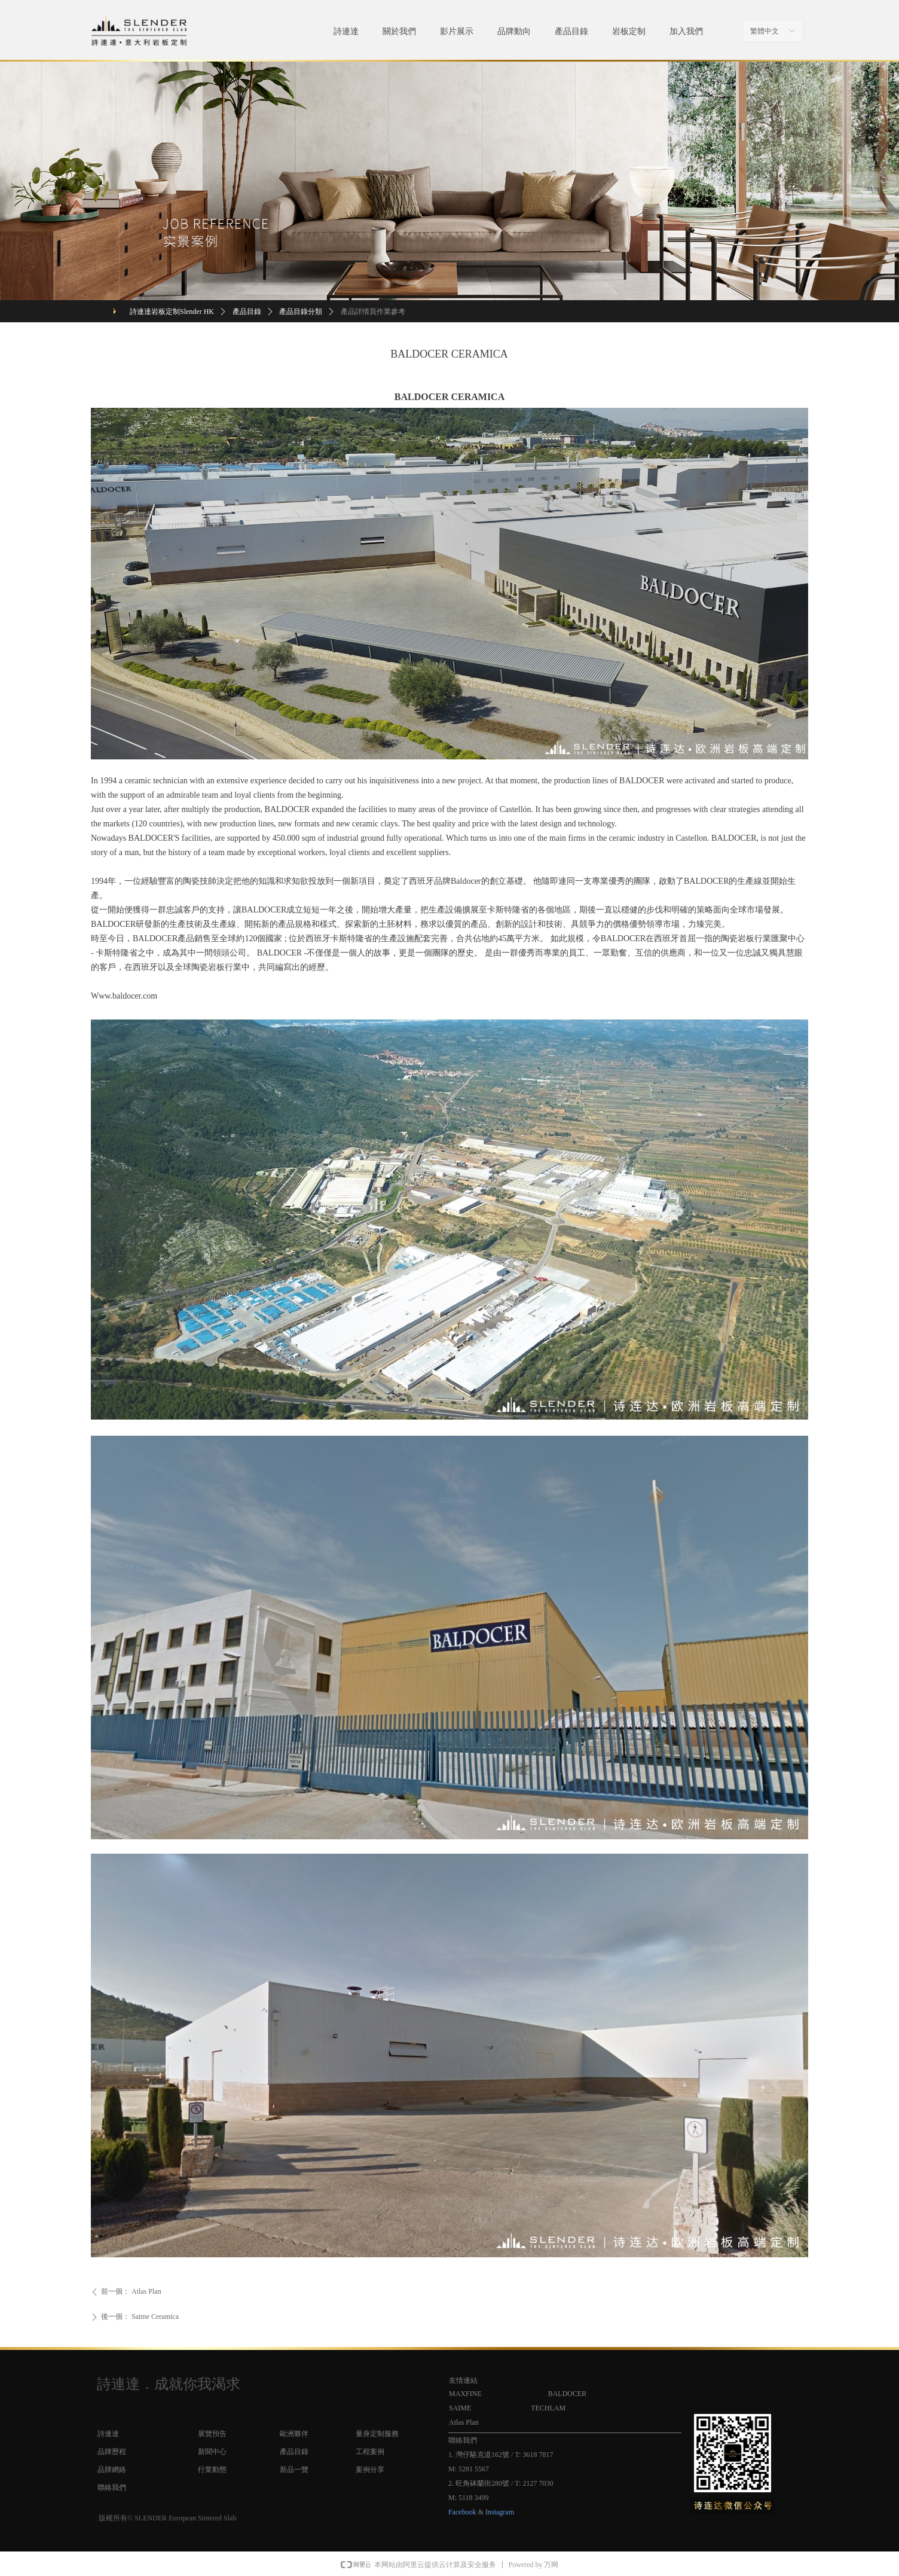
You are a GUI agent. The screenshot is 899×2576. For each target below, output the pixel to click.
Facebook (462, 2512)
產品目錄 (247, 311)
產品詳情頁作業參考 (373, 311)
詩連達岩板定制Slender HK (172, 311)
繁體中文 (764, 31)
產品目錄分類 (300, 311)
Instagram (499, 2512)
